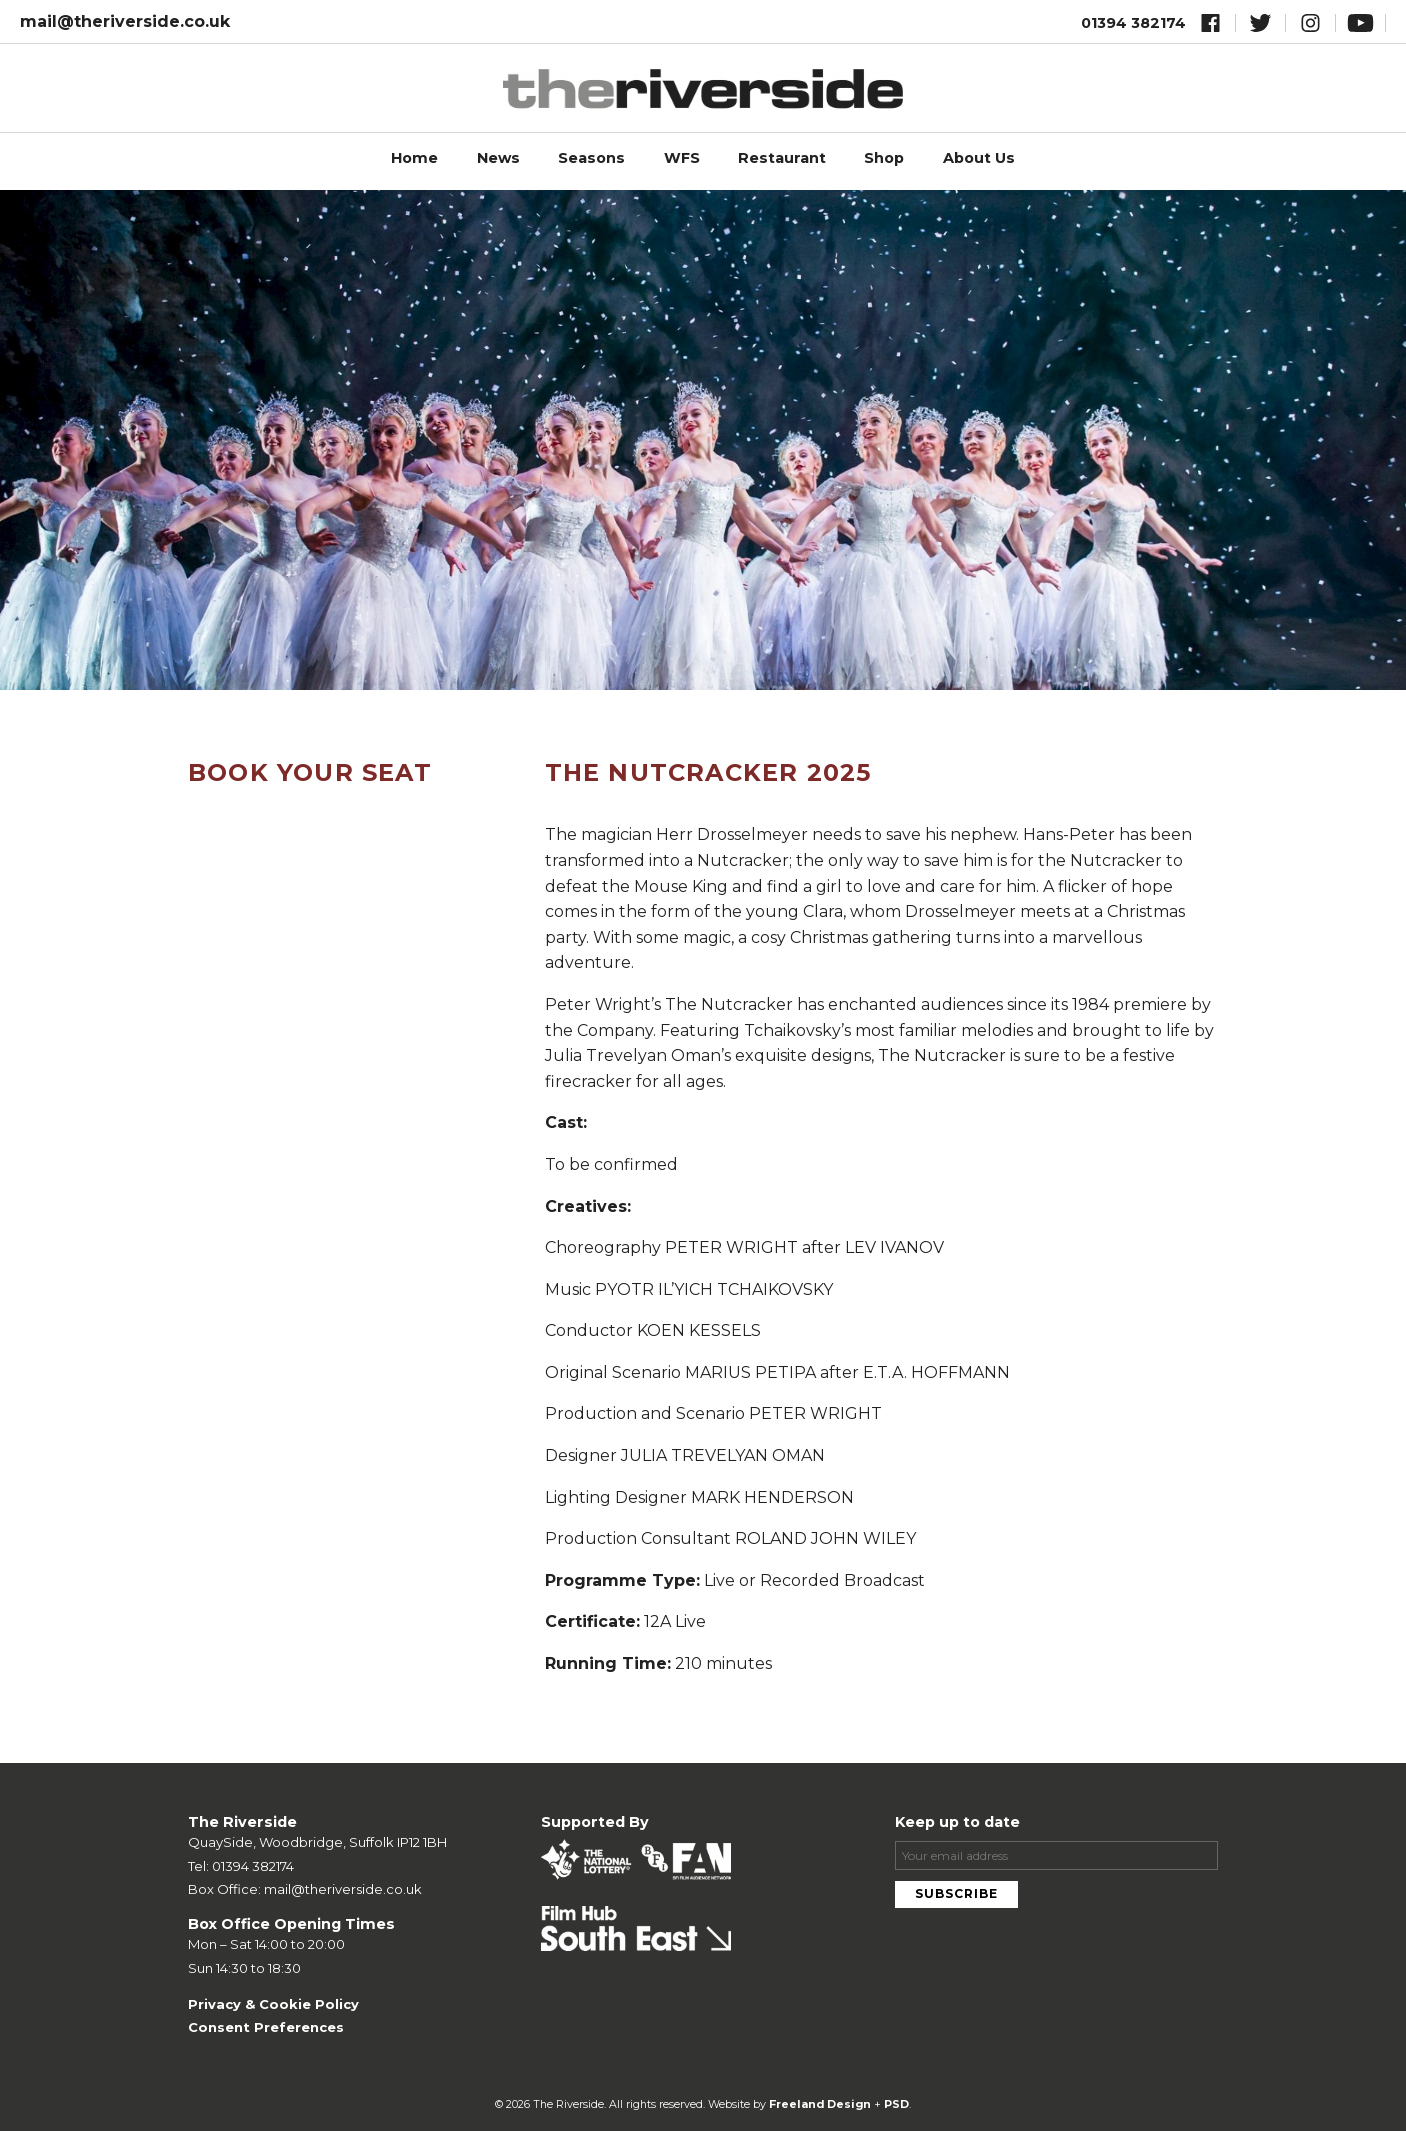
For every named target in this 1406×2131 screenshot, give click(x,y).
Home (414, 158)
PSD (896, 2104)
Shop (884, 158)
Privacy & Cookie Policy (273, 2004)
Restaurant (782, 158)
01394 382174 (1133, 23)
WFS (682, 158)
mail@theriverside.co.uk (125, 21)
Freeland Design (820, 2104)
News (498, 158)
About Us (979, 158)
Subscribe (956, 1893)
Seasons (591, 158)
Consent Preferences (266, 2027)
